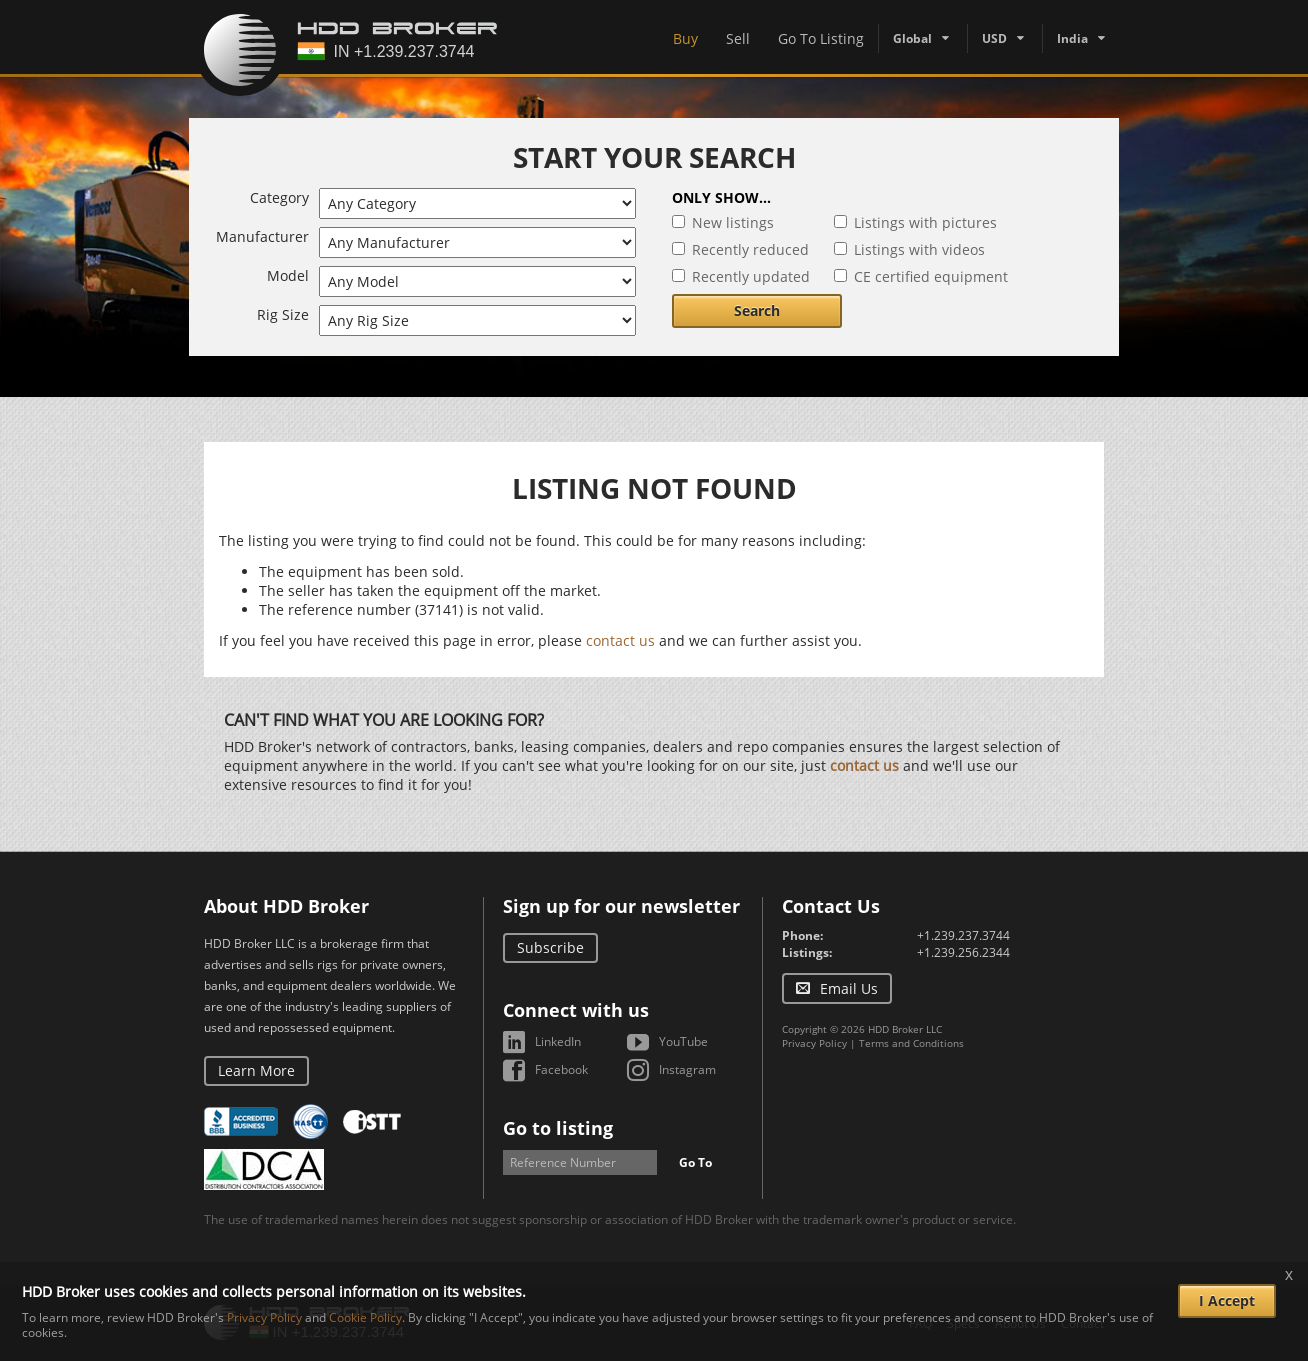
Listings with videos (919, 249)
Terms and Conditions (911, 1043)
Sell (738, 38)
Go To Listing (821, 38)
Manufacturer (262, 236)
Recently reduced (750, 249)
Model (288, 275)
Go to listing (558, 1128)
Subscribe (550, 947)
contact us (620, 640)
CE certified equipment (931, 276)
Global (912, 38)
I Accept (1227, 1300)
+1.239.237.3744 (963, 935)
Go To (695, 1162)
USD (994, 38)
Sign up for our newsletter (621, 906)
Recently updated (751, 276)
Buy (685, 38)
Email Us (849, 988)
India (1072, 38)
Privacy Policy (814, 1043)
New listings (733, 222)
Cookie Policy (365, 1317)
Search (757, 310)
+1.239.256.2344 (963, 952)
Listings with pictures (925, 222)
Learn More (256, 1070)
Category (279, 197)
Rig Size (283, 314)
